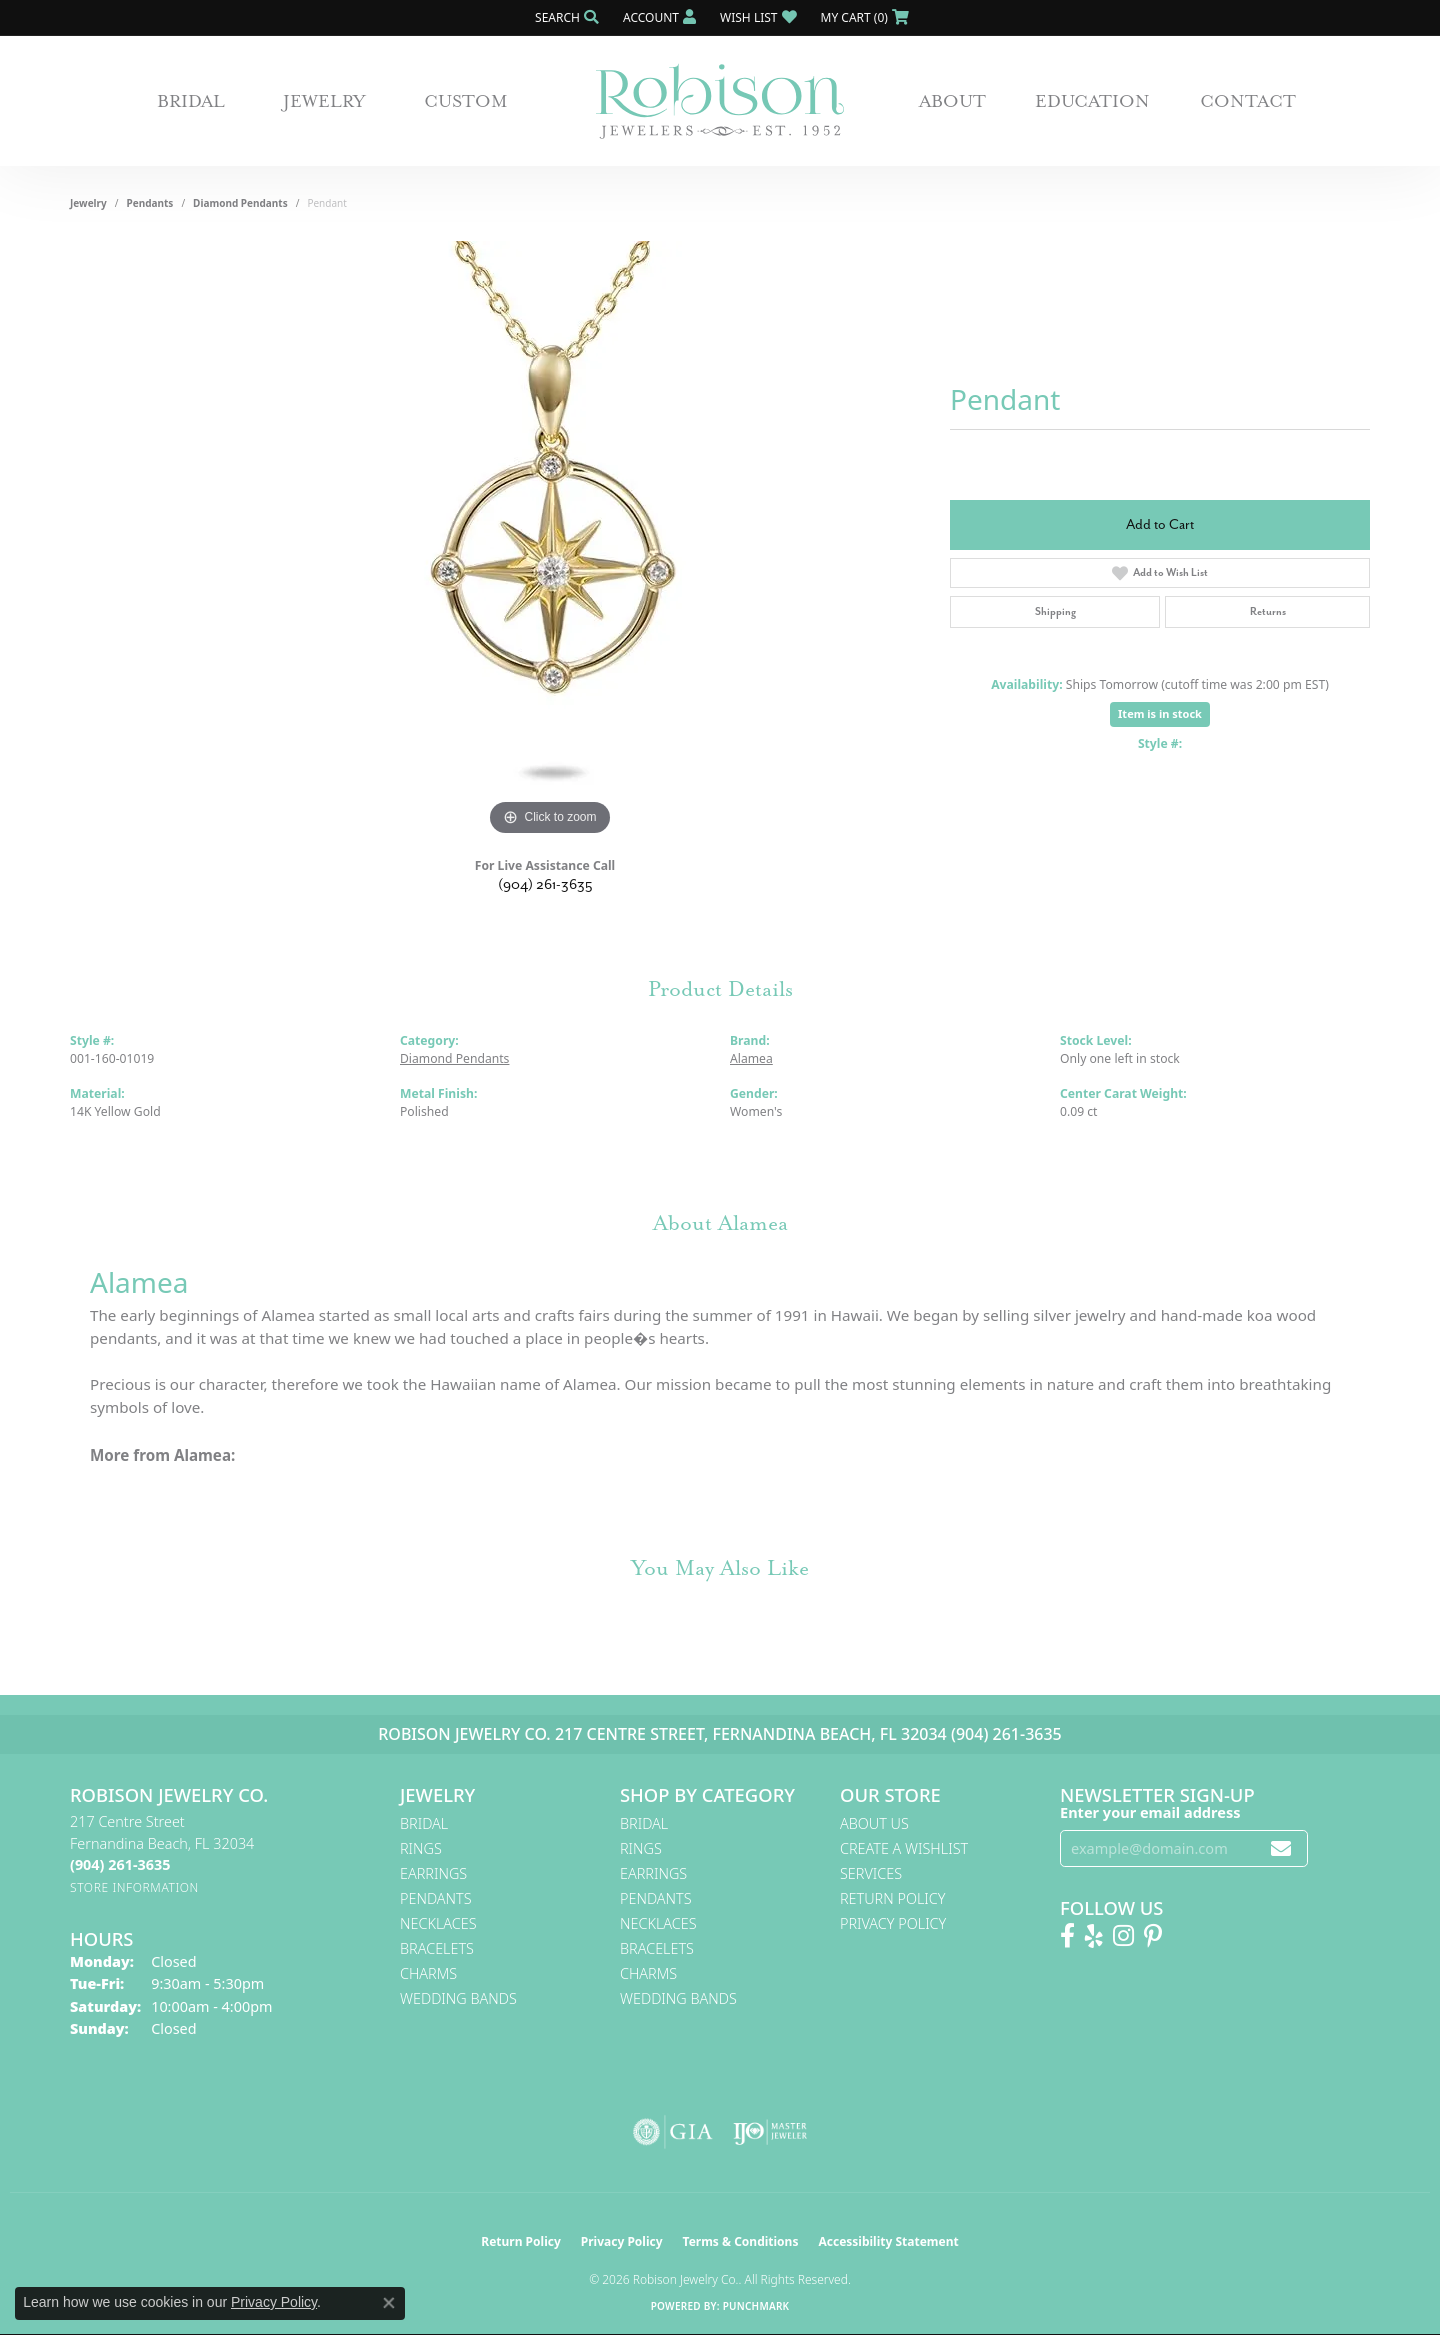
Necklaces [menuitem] (438, 1923)
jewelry (88, 203)
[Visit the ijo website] (770, 2132)
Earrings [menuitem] (433, 1873)
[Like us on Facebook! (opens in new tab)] (1067, 1936)
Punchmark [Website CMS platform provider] (756, 2306)
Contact (1248, 101)
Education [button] (1092, 101)
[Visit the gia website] (673, 2132)
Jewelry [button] (324, 101)
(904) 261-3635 (545, 884)
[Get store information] (134, 1887)
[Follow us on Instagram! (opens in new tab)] (1123, 1936)
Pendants (150, 203)
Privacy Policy (893, 1923)
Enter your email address (1150, 1812)
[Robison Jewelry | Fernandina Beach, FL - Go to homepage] (720, 101)
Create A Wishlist (904, 1848)
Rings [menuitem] (421, 1848)
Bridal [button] (191, 101)
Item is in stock (1160, 713)
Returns (1268, 611)
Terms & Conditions (741, 2241)
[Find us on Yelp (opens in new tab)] (1094, 1936)
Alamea (751, 1058)
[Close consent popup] (389, 2303)
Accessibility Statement (888, 2241)
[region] (550, 541)
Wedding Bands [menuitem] (458, 1998)
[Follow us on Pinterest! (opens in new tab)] (1153, 1936)
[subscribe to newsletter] (1281, 1848)
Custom (466, 101)
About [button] (952, 101)
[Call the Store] (120, 1864)
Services (871, 1873)
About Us (874, 1823)
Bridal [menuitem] (424, 1823)
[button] (565, 17)
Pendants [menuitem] (436, 1898)
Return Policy (893, 1898)
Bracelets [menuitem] (437, 1948)
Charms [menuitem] (428, 1973)
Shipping (1055, 611)
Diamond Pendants (240, 203)
